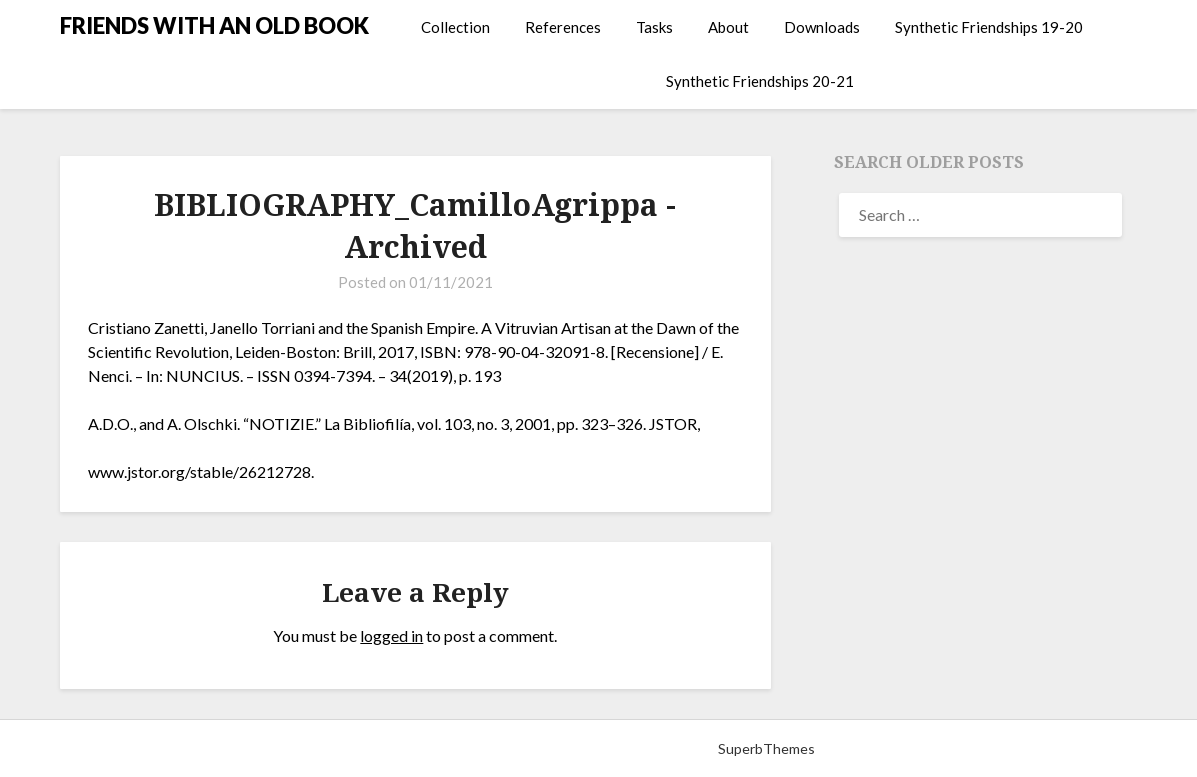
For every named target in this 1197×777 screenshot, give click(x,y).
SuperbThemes (766, 748)
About (728, 27)
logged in (391, 635)
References (563, 27)
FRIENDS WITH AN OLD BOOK (214, 25)
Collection (455, 27)
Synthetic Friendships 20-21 (760, 81)
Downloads (822, 27)
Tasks (654, 27)
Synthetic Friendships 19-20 (989, 27)
